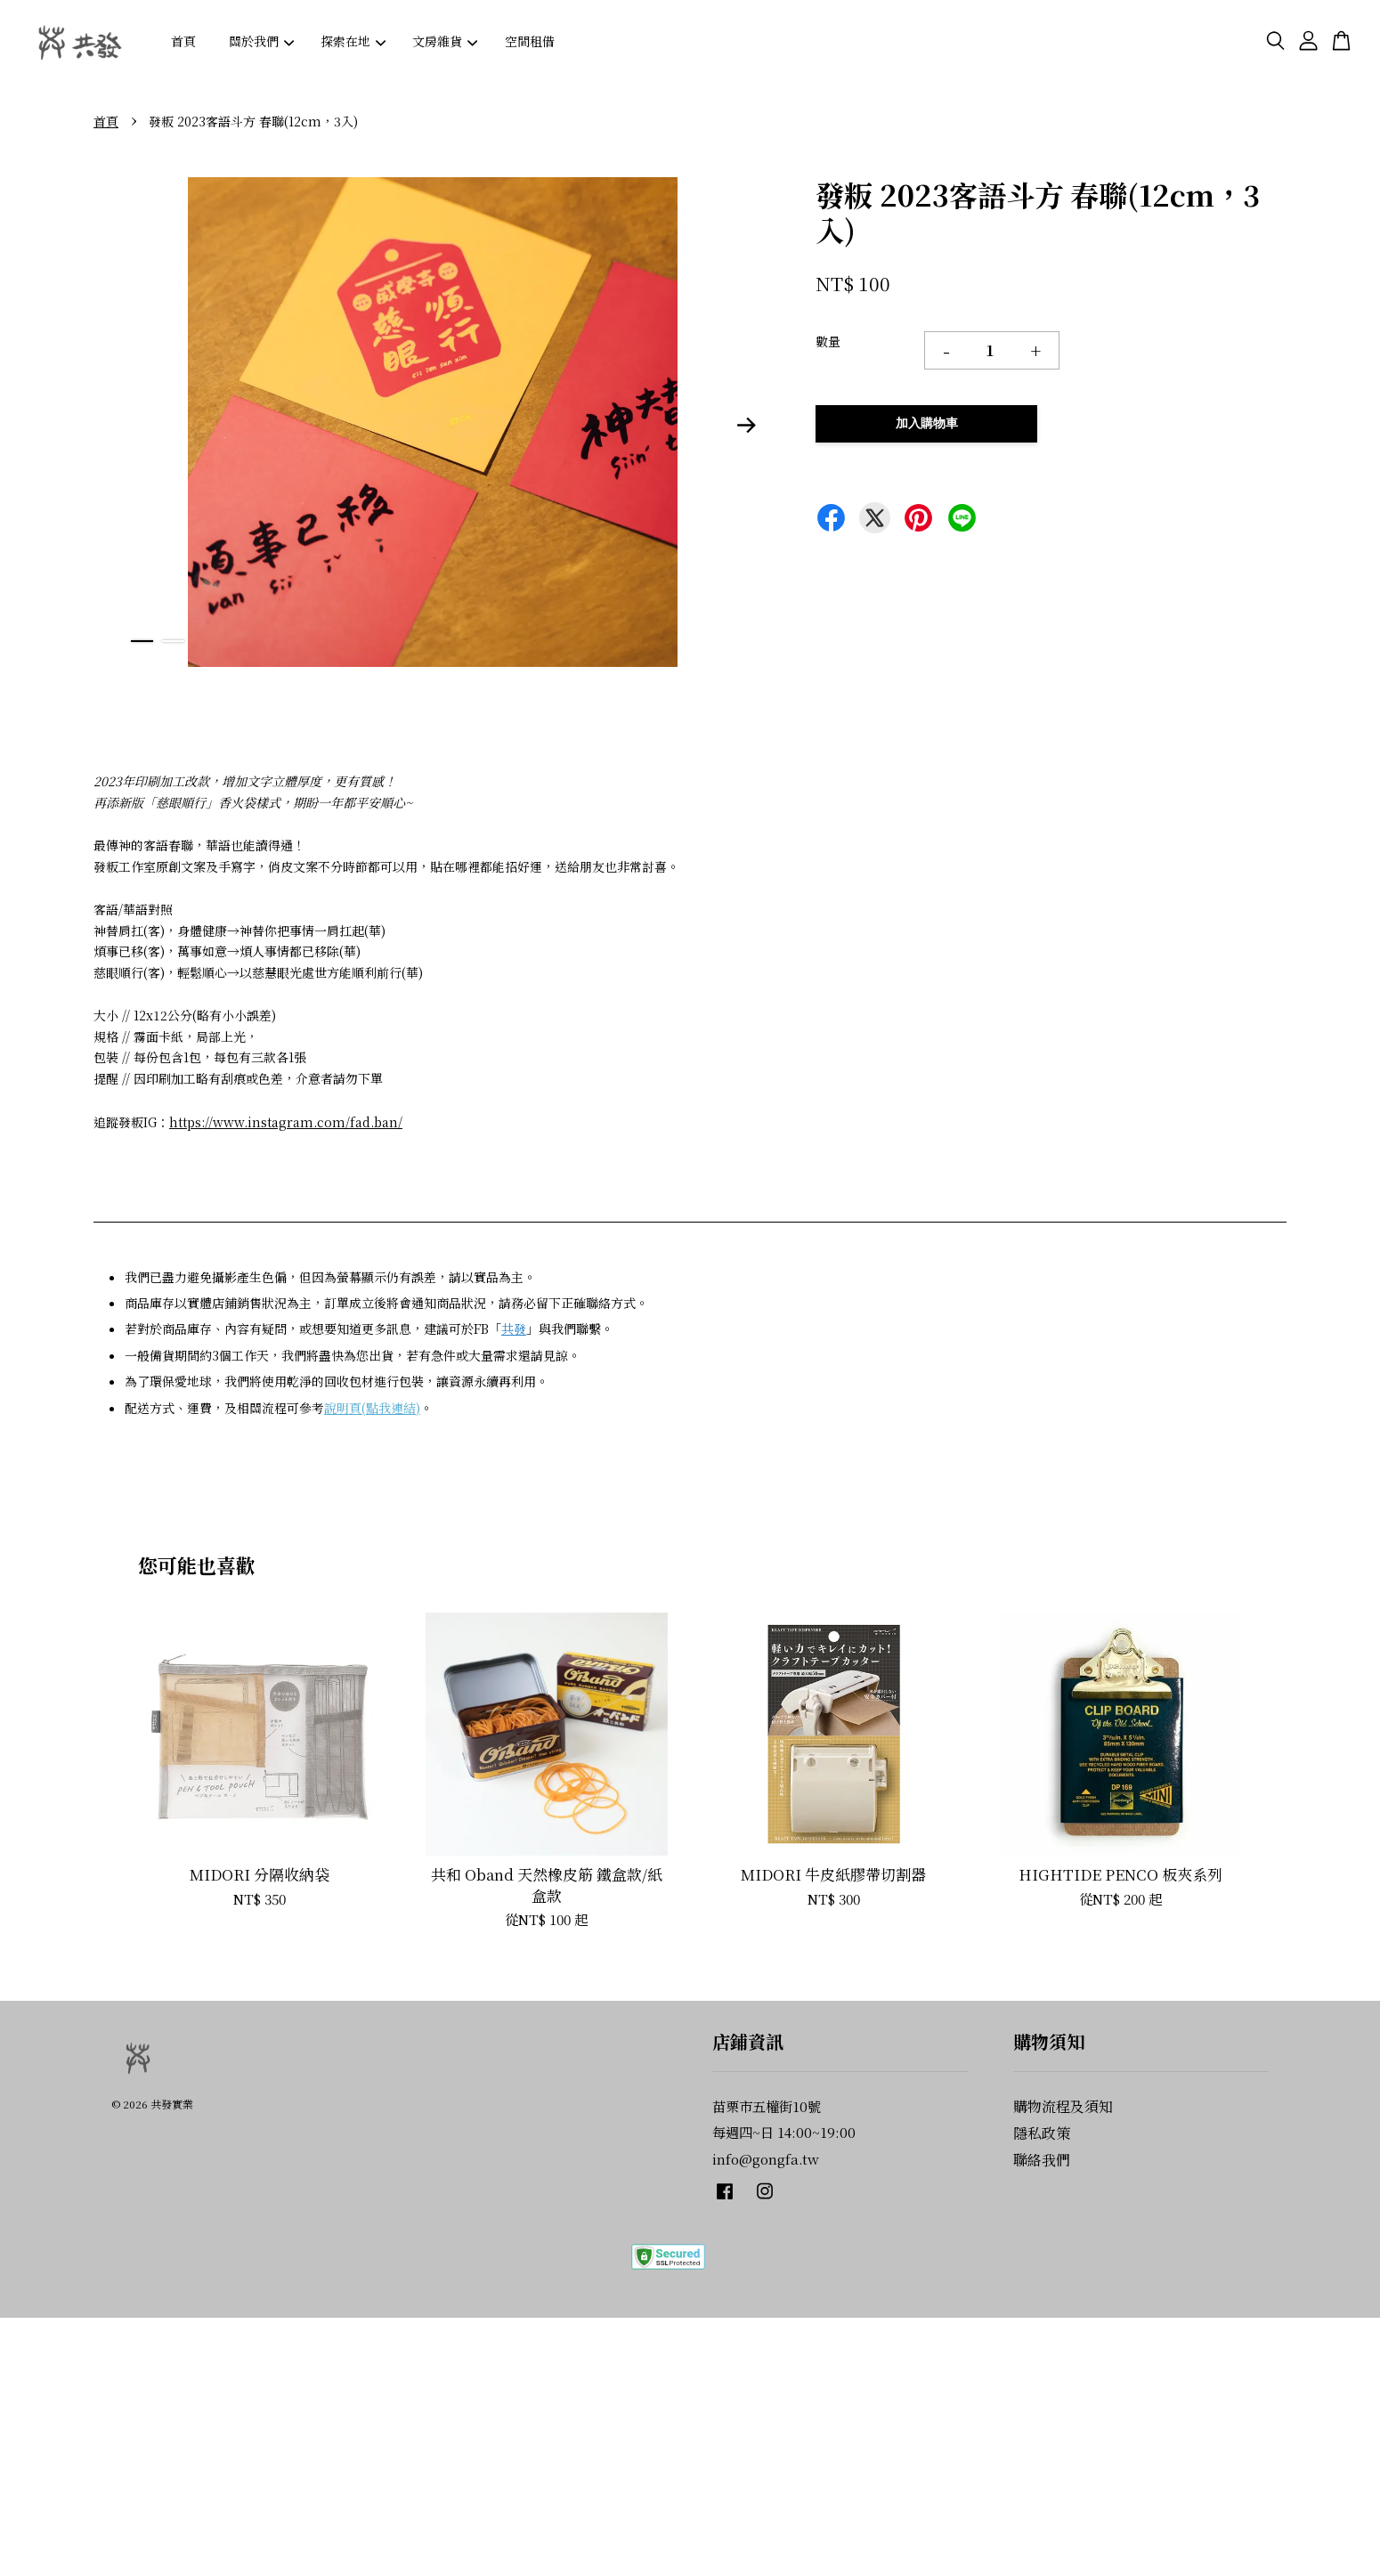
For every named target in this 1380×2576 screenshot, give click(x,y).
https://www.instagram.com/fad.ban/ (285, 1122)
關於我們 (261, 41)
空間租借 (530, 41)
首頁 (183, 41)
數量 (828, 341)
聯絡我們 (1041, 2159)
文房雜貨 (444, 41)
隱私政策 (1041, 2133)
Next (747, 424)
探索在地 (353, 41)
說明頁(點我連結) (372, 1408)
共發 (513, 1328)
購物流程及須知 (1063, 2106)
